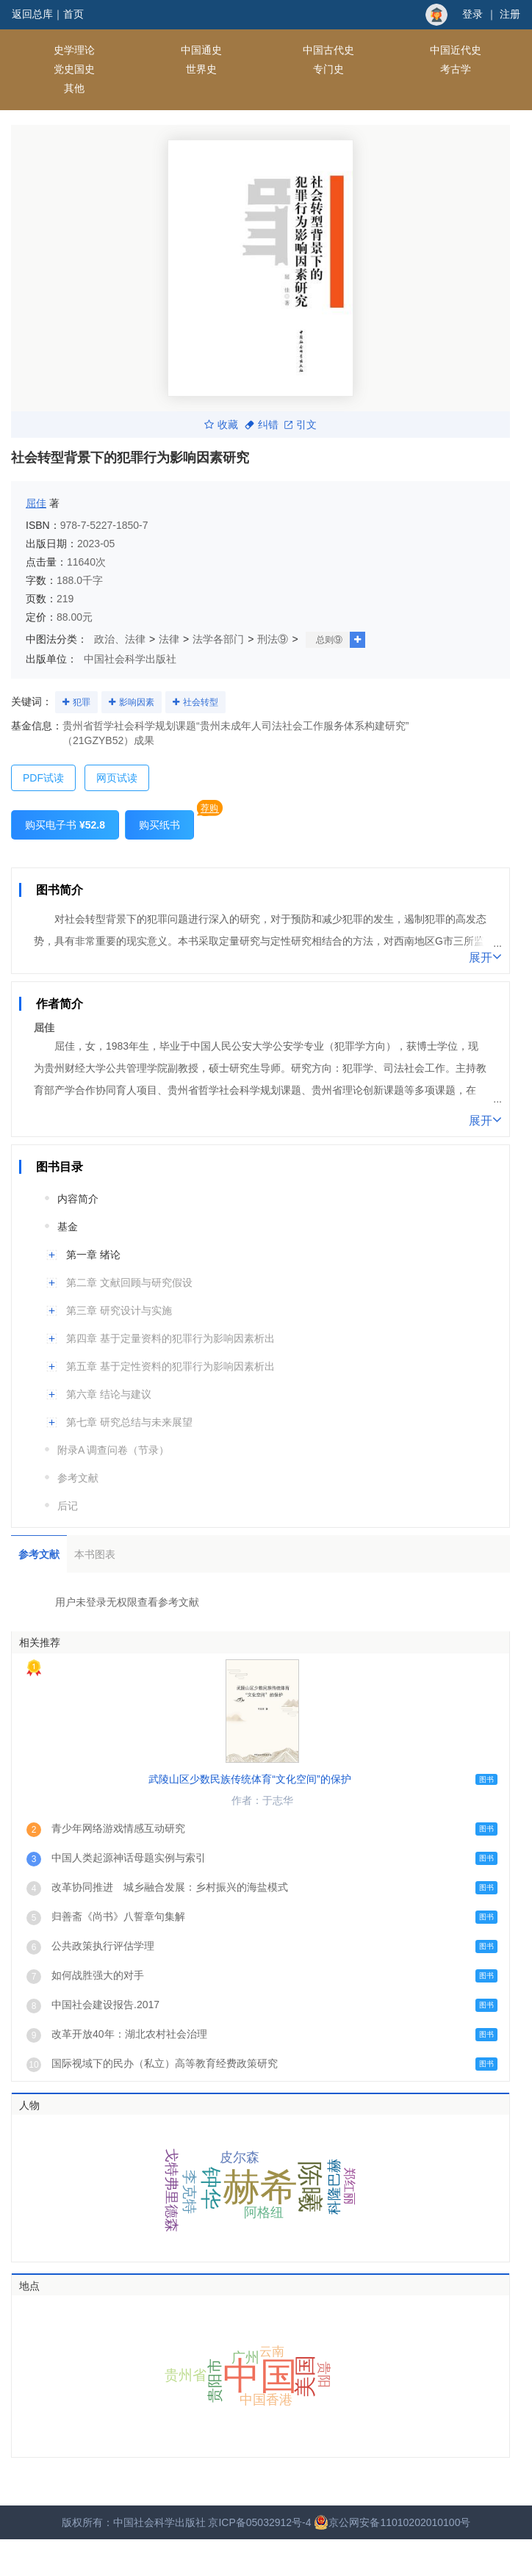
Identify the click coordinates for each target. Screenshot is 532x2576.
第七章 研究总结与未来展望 (129, 1422)
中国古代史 (328, 50)
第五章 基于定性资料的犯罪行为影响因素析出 (170, 1366)
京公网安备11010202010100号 (392, 2522)
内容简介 (77, 1199)
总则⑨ (329, 640)
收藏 (221, 424)
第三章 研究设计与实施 (119, 1310)
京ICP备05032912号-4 (259, 2522)
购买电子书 (65, 825)
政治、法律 (119, 639)
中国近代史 (455, 50)
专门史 (328, 69)
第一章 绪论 (93, 1254)
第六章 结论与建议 (108, 1394)
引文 (300, 424)
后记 (67, 1506)
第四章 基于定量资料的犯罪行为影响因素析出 (170, 1338)
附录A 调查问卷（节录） (113, 1450)
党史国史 (74, 69)
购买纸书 (159, 825)
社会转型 (200, 702)
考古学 (455, 69)
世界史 (201, 69)
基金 (67, 1227)
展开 (485, 956)
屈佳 (36, 503)
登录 (472, 14)
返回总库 (32, 14)
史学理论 (74, 50)
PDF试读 (43, 778)
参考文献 (77, 1478)
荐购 (209, 808)
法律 (169, 639)
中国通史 (201, 50)
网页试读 (116, 778)
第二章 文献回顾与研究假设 (129, 1282)
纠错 (261, 424)
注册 (510, 14)
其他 (74, 88)
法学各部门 (218, 639)
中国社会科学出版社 (130, 659)
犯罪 (81, 702)
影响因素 (136, 702)
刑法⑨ (272, 639)
